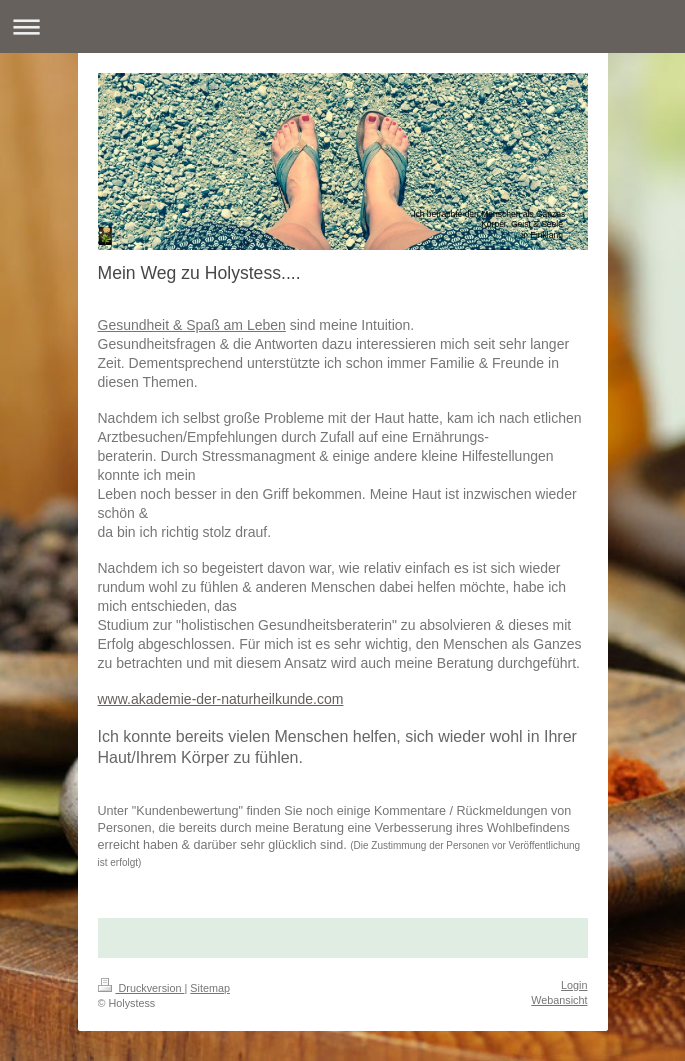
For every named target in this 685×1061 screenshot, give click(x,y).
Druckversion (141, 988)
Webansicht (559, 1000)
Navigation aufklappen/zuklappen (342, 26)
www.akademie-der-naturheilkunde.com (221, 699)
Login (574, 985)
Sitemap (210, 988)
